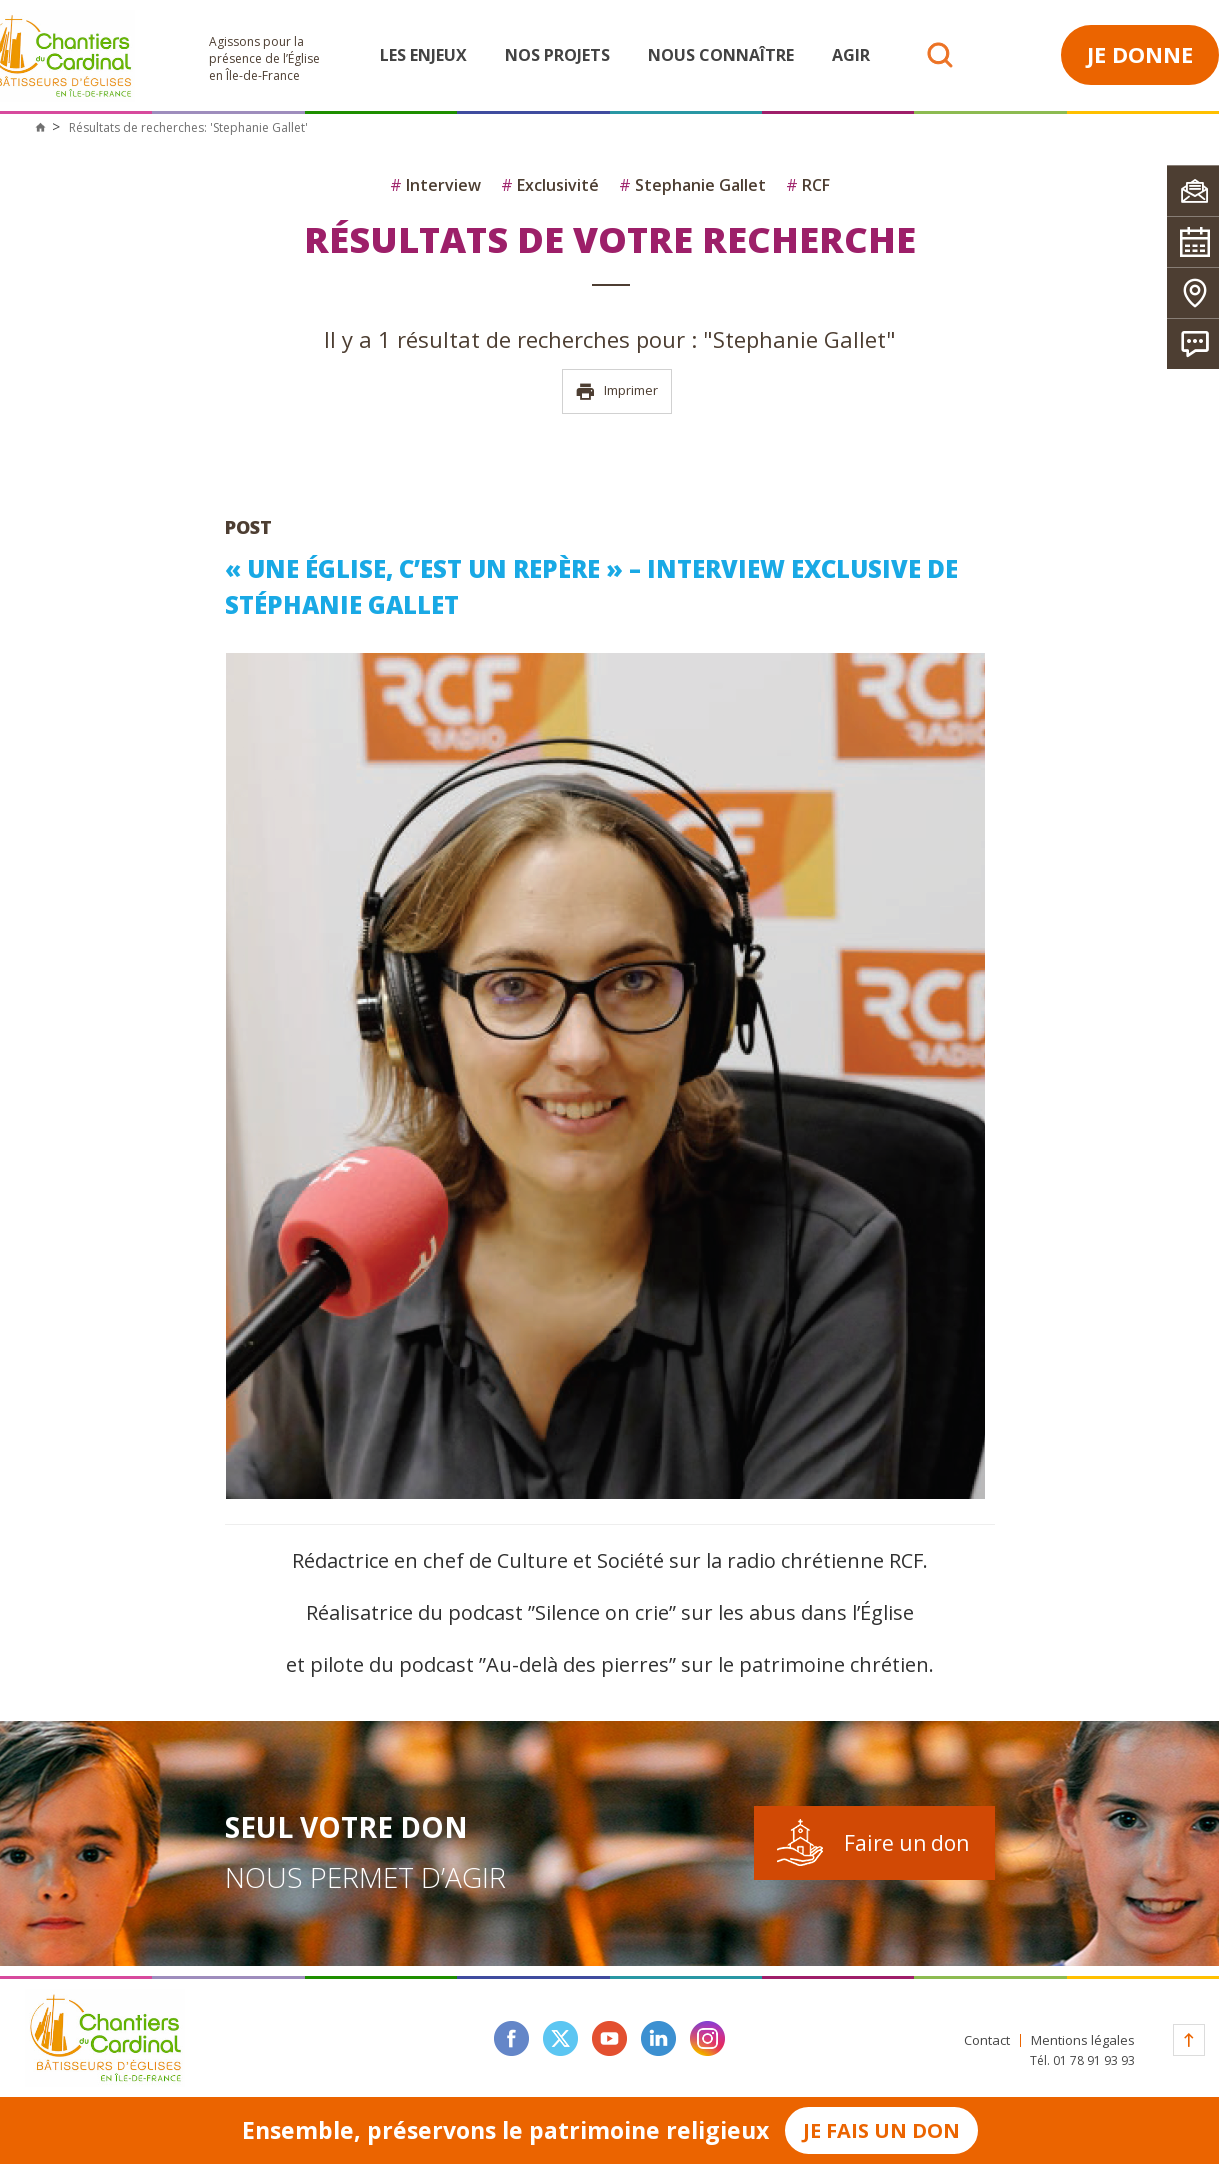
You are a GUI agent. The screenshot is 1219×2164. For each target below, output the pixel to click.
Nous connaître (721, 55)
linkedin (658, 2038)
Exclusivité (550, 185)
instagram (707, 2038)
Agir (851, 55)
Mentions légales (1083, 2040)
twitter (560, 2038)
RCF (808, 185)
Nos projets (557, 55)
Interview (435, 185)
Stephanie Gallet (692, 185)
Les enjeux (423, 55)
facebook (511, 2038)
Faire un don (906, 1843)
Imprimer (616, 391)
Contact (987, 2040)
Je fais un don (881, 2130)
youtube (609, 2038)
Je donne (1140, 54)
